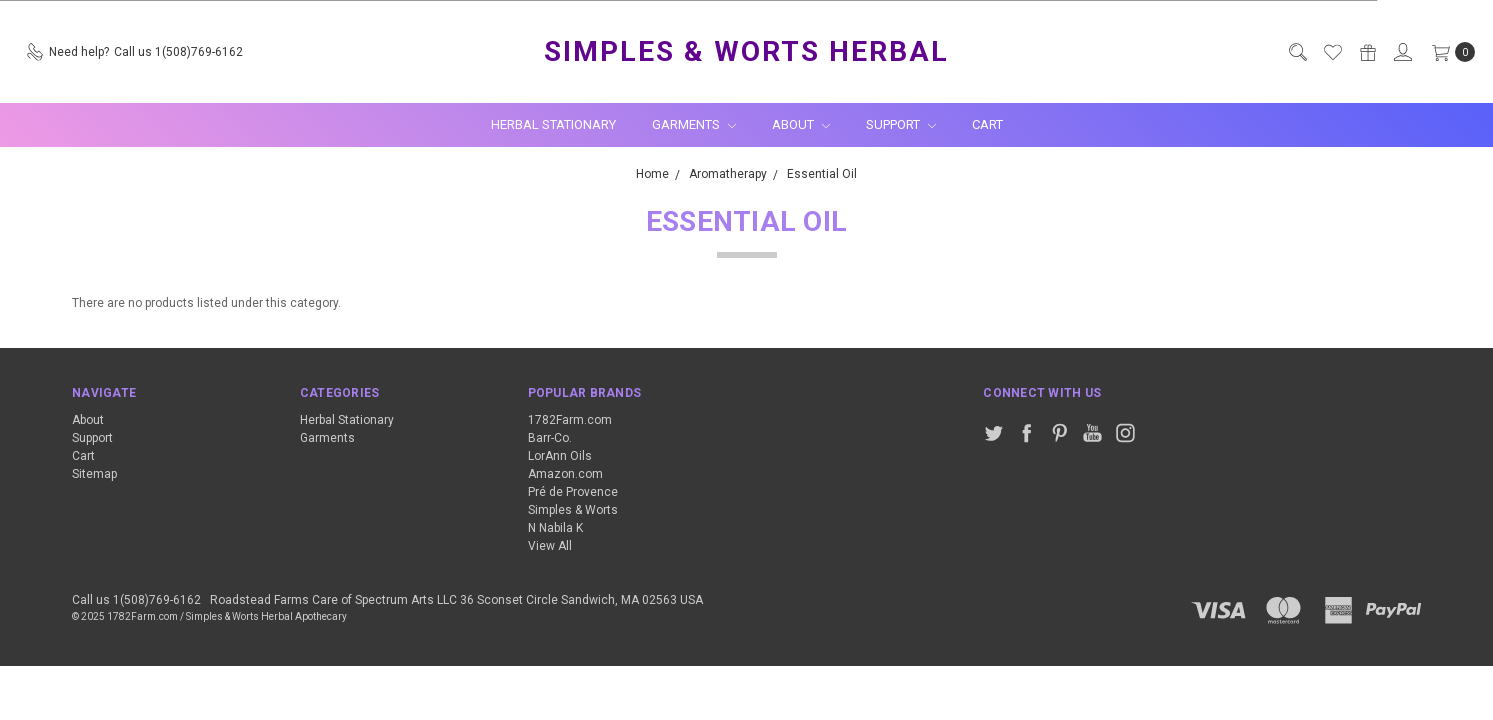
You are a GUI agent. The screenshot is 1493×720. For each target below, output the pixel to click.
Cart (987, 124)
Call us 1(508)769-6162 (136, 600)
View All (550, 546)
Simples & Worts (573, 510)
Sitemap (94, 474)
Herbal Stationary (553, 124)
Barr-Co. (550, 438)
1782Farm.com (570, 420)
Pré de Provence (573, 492)
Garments (694, 124)
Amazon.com (565, 474)
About (801, 124)
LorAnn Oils (560, 456)
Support (901, 124)
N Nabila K (555, 528)
